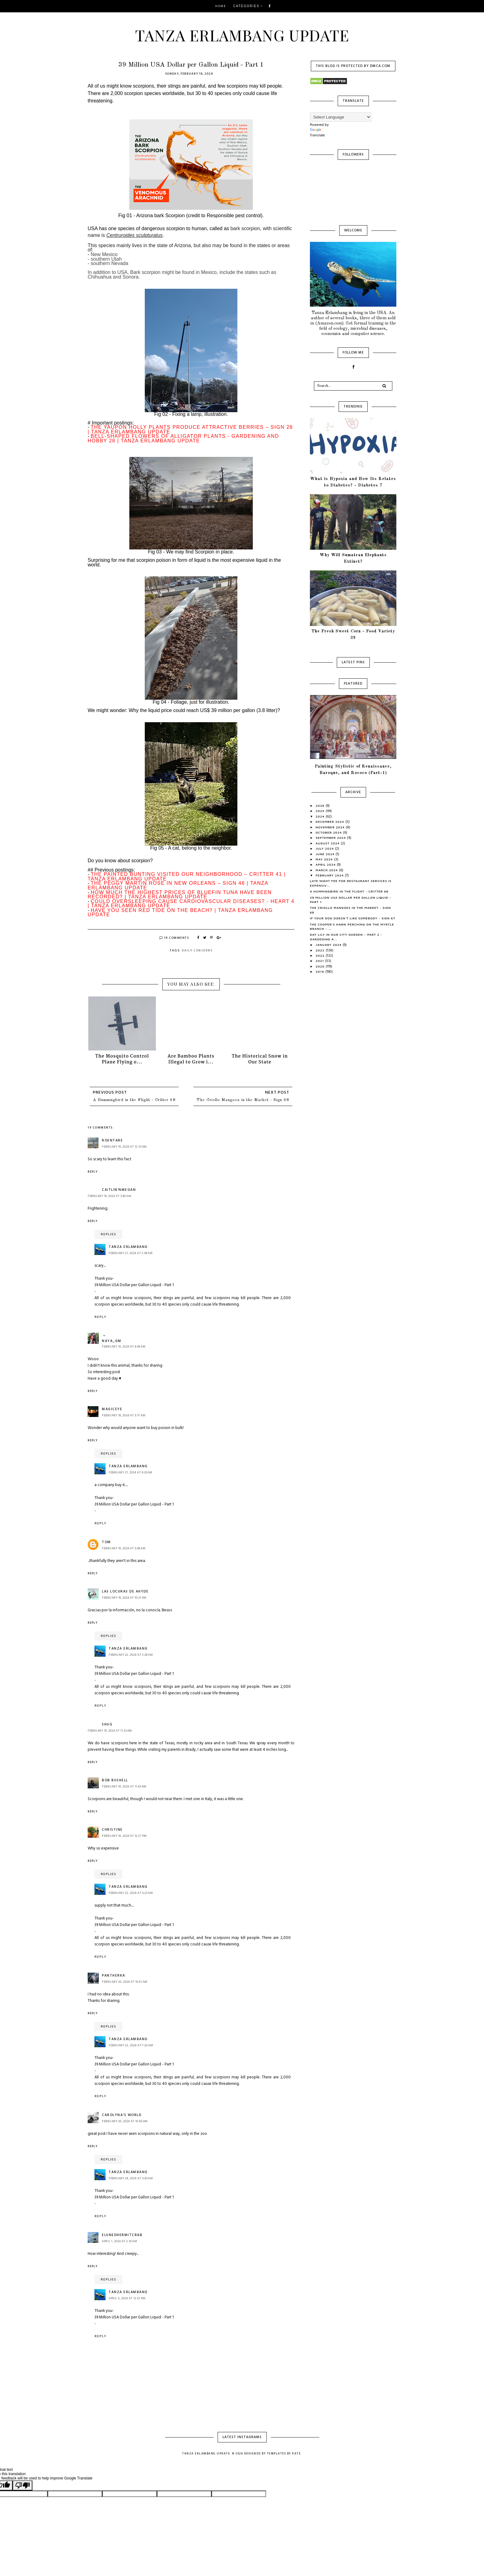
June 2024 (326, 854)
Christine (112, 1830)
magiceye (112, 1409)
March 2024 (327, 870)
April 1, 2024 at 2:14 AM (119, 2241)
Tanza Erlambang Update (242, 35)
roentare (112, 1140)
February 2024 (330, 875)
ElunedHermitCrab (122, 2235)
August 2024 (328, 843)
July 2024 (325, 848)
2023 (321, 950)
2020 (321, 966)
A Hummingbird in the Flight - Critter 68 (134, 1100)
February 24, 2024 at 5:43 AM (131, 2178)
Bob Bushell (115, 1780)
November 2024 (331, 827)
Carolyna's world (121, 2115)
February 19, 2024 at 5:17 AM (123, 1415)
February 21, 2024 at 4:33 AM (130, 1472)
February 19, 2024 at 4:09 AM (123, 1346)
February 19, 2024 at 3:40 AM (109, 1196)
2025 (321, 811)
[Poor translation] (22, 2485)
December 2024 (330, 821)
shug (107, 1724)
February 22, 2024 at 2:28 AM (131, 1654)
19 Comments (174, 937)
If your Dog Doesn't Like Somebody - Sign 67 (352, 918)
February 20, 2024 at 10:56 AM (125, 2121)
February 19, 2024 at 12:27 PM (124, 1835)
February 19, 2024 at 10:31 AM (124, 1597)
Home (220, 6)
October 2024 (329, 832)
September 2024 (331, 837)
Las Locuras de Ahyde (125, 1591)
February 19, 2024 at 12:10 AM (124, 1146)
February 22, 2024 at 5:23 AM (131, 1893)
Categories (246, 6)
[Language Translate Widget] (340, 117)
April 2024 (326, 864)
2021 (320, 961)
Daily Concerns (197, 950)
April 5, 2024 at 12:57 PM (127, 2298)
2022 (321, 955)
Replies (108, 1234)
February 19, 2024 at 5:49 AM (123, 1548)
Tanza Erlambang (128, 1247)
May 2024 (325, 859)
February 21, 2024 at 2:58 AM (130, 1253)
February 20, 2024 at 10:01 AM (125, 1981)
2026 (321, 805)
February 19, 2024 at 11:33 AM (110, 1730)
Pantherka (113, 1975)
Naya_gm (112, 1341)
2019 (320, 971)
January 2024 (329, 944)
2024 (321, 816)
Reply (93, 1171)
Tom (106, 1542)
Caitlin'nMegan (119, 1190)
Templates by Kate (284, 2454)
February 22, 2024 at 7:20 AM (131, 2045)
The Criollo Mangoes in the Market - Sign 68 (243, 1100)
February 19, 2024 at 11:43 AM (124, 1786)
